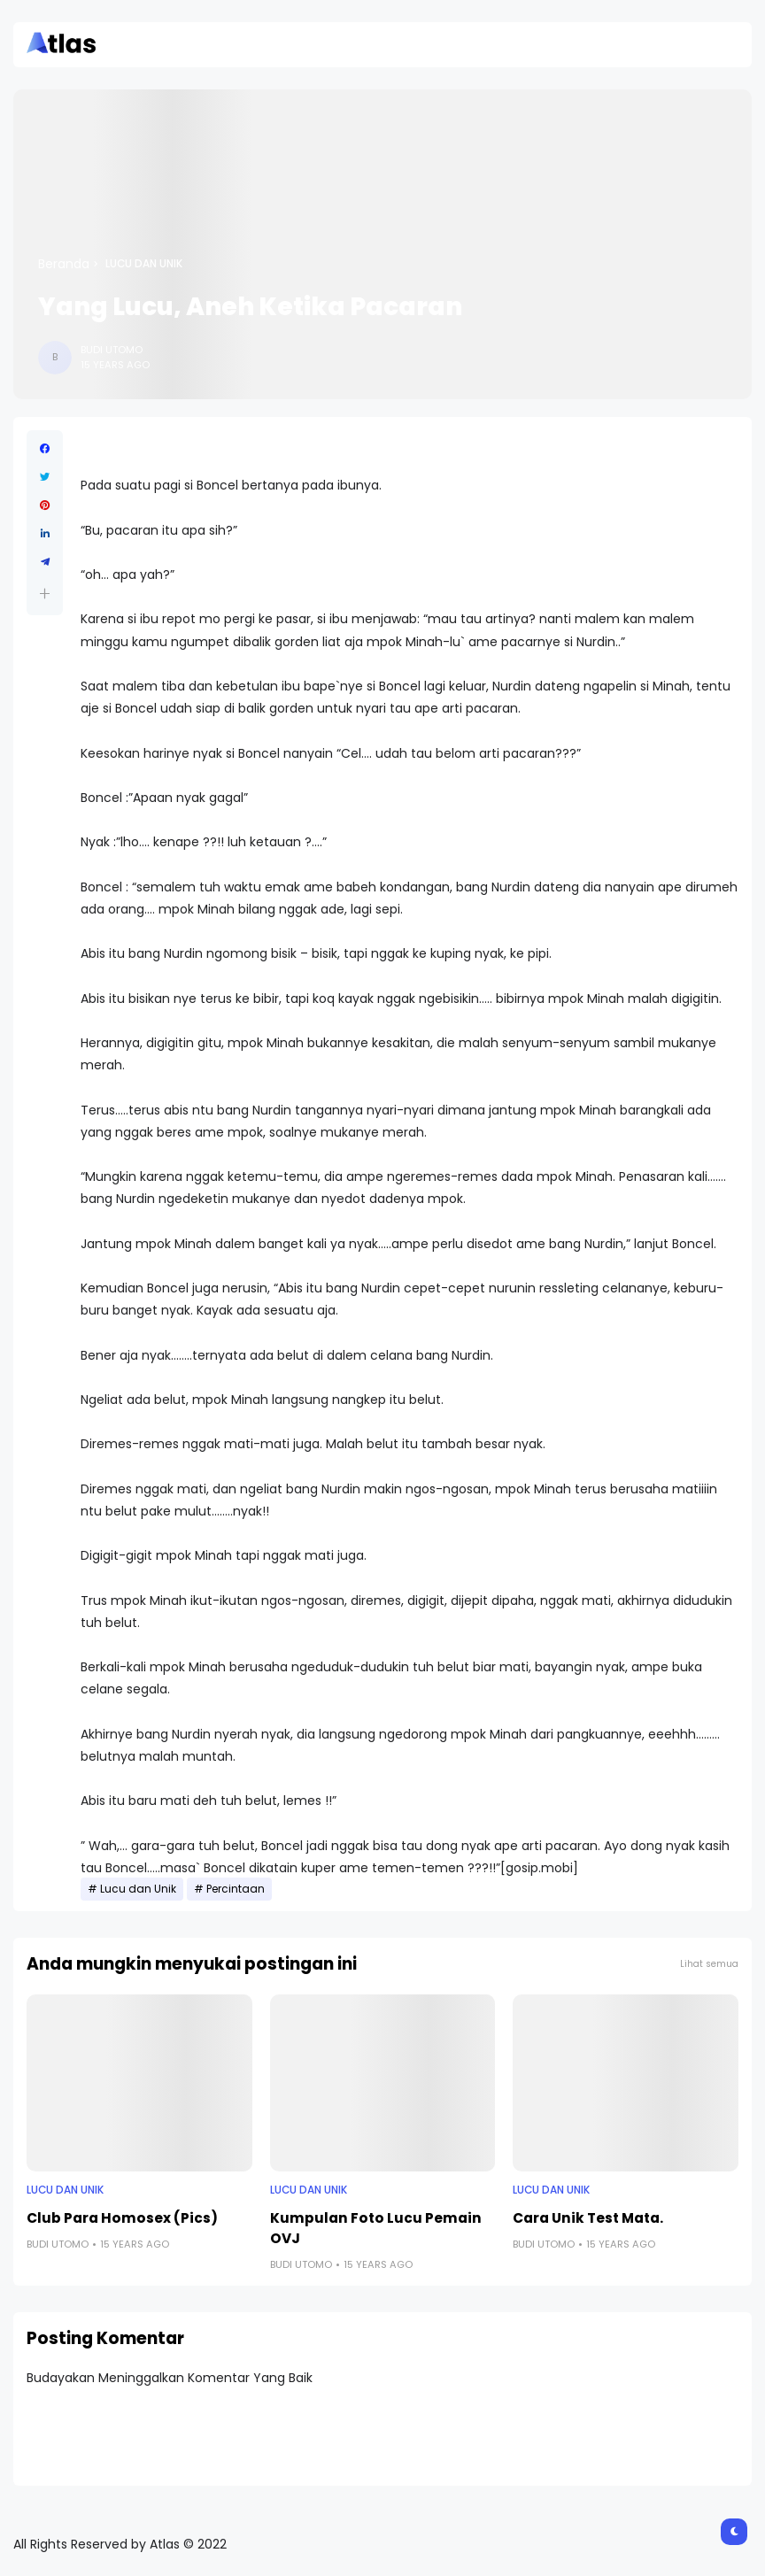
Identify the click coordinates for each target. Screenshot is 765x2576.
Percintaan (235, 1889)
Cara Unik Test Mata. (588, 2218)
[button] (45, 593)
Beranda (63, 264)
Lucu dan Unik (143, 264)
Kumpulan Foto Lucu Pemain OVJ (376, 2228)
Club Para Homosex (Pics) (122, 2218)
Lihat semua (709, 1964)
